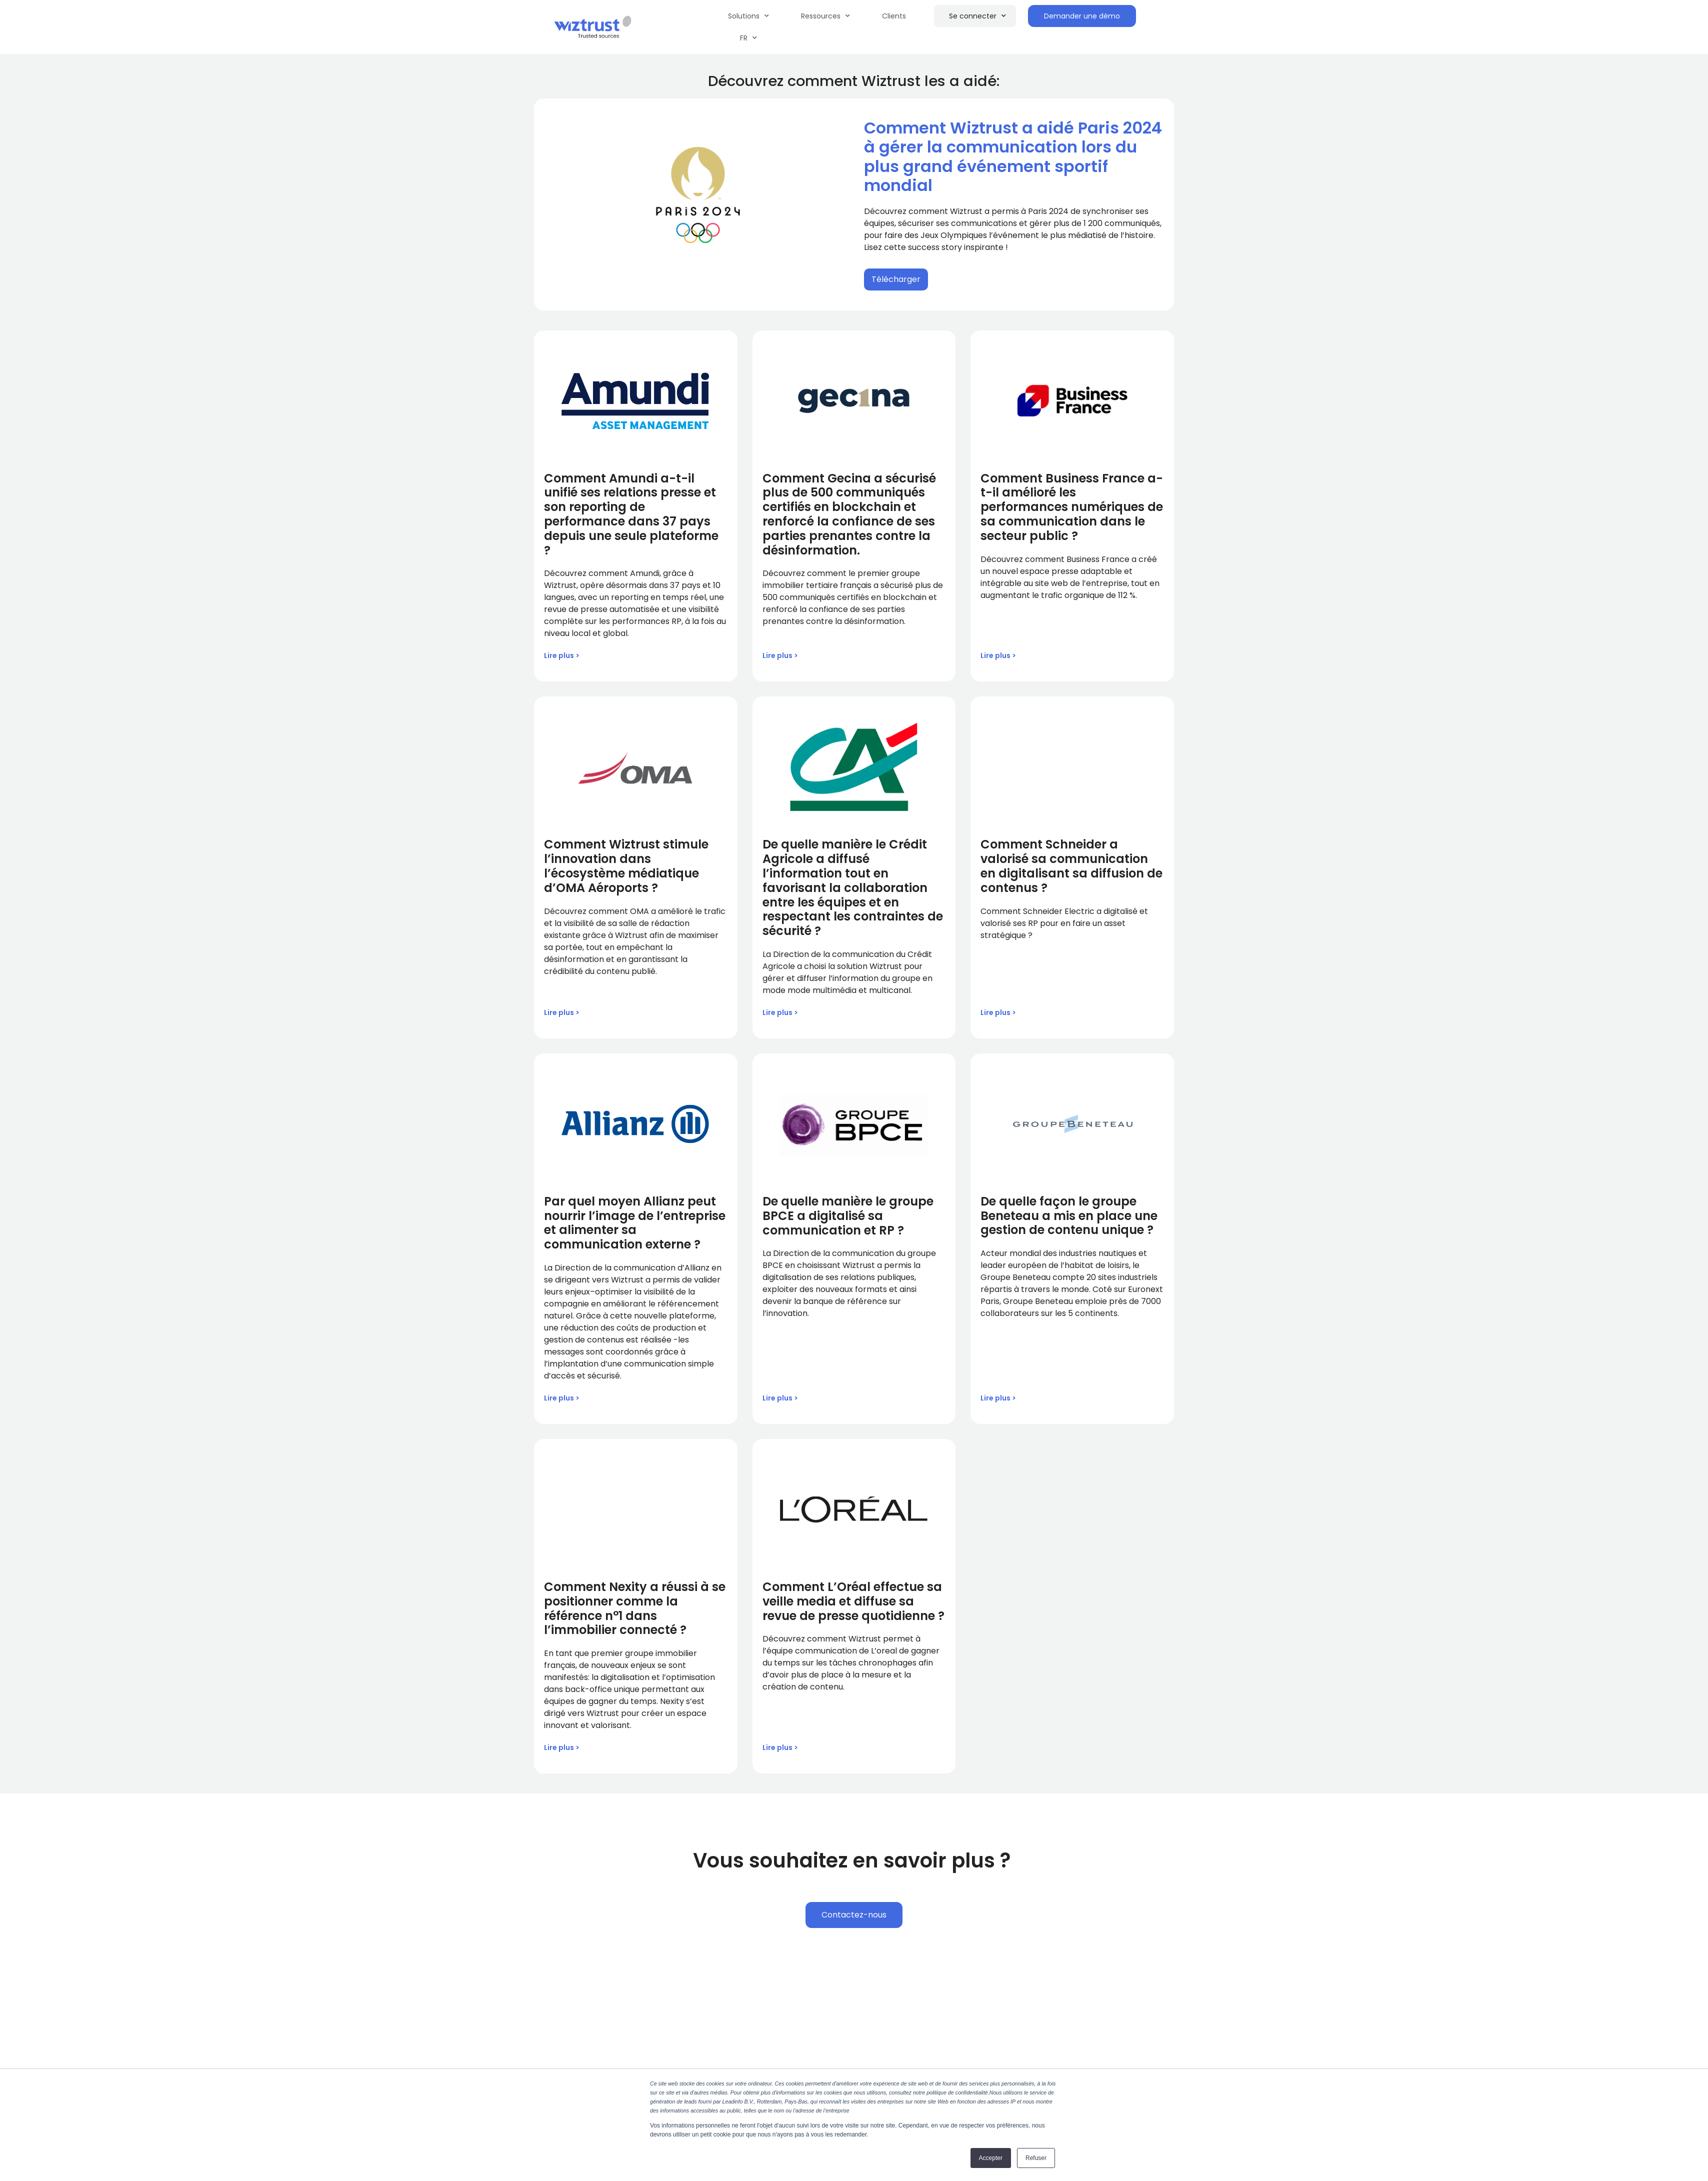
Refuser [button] (1036, 2158)
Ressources (825, 16)
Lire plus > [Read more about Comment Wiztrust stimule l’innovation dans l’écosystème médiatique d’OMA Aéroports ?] (562, 1013)
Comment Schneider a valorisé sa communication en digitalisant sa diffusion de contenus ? (1071, 866)
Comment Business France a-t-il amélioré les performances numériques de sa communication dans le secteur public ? (1071, 507)
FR (748, 38)
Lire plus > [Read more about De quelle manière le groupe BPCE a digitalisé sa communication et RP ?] (780, 1398)
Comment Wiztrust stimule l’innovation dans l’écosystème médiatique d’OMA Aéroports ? (626, 866)
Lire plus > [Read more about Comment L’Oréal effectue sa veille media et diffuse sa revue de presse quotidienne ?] (780, 1747)
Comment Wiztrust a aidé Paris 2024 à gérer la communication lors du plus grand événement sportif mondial (1013, 156)
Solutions (748, 16)
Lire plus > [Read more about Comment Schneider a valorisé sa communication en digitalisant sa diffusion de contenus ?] (998, 1013)
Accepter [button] (990, 2158)
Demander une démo (1082, 16)
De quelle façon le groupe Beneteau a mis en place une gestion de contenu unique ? (1069, 1215)
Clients (894, 16)
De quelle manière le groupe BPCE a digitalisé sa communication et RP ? (848, 1215)
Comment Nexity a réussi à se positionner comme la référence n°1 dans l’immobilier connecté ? (635, 1608)
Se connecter (977, 16)
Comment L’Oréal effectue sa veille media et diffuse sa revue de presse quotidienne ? (853, 1601)
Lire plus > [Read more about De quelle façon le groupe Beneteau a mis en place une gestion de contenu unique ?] (998, 1398)
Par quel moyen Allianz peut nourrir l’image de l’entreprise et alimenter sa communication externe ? (635, 1222)
